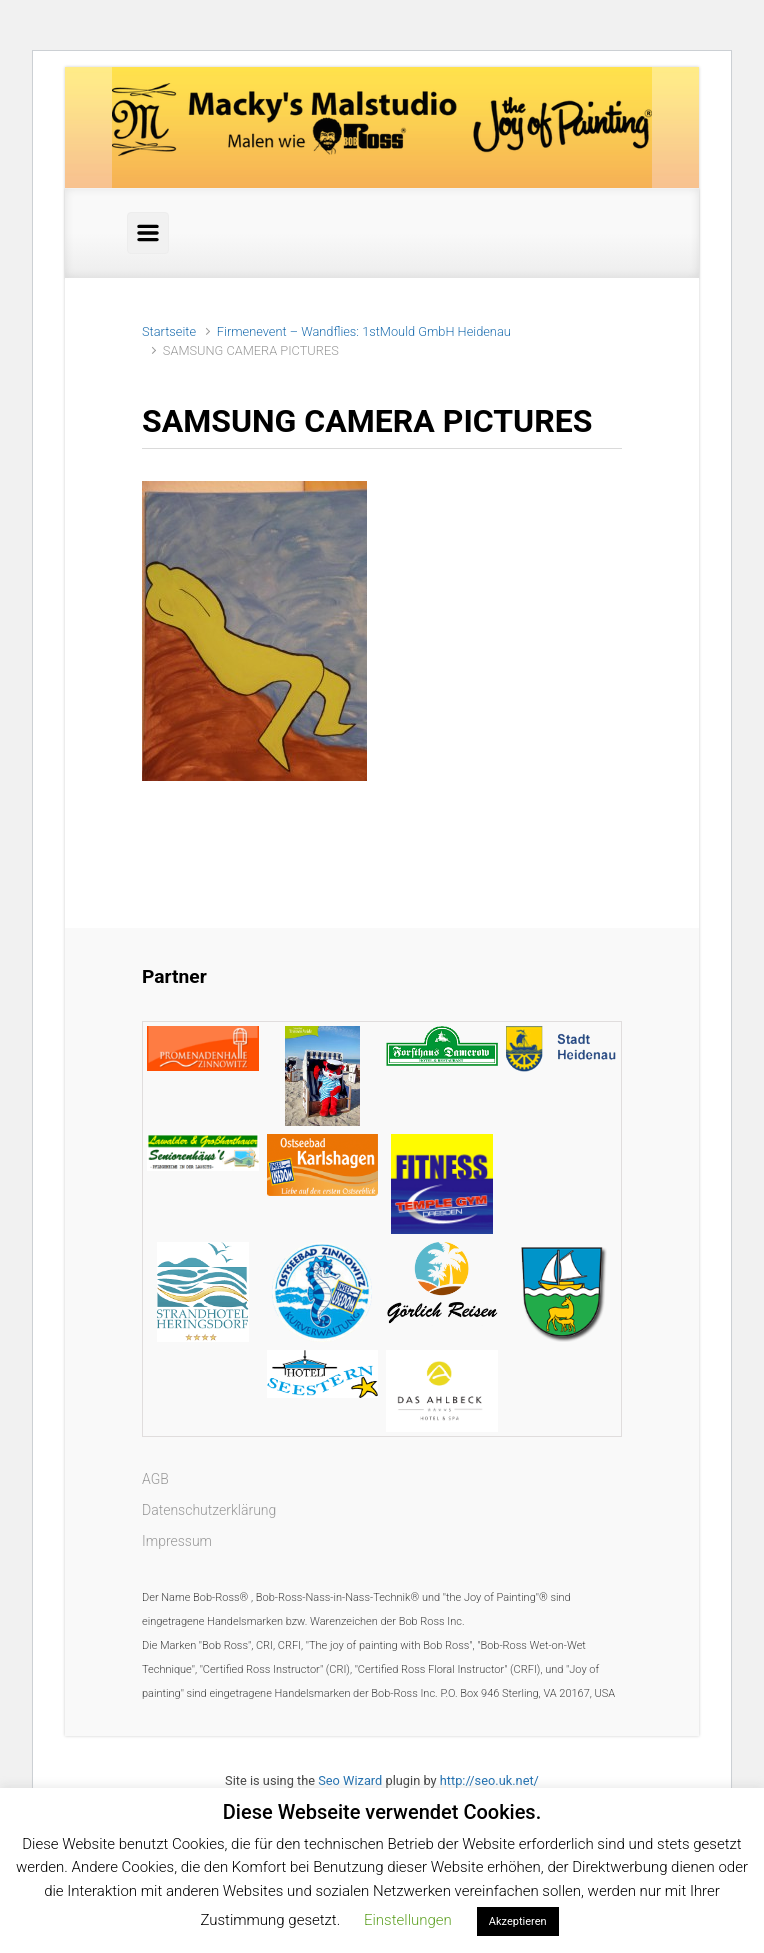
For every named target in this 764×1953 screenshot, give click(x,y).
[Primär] (148, 233)
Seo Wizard (350, 1780)
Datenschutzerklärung (209, 1510)
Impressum (177, 1541)
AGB (155, 1479)
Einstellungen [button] (408, 1920)
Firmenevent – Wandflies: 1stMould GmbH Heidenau (364, 331)
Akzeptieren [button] (518, 1921)
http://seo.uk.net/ (489, 1780)
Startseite (169, 331)
